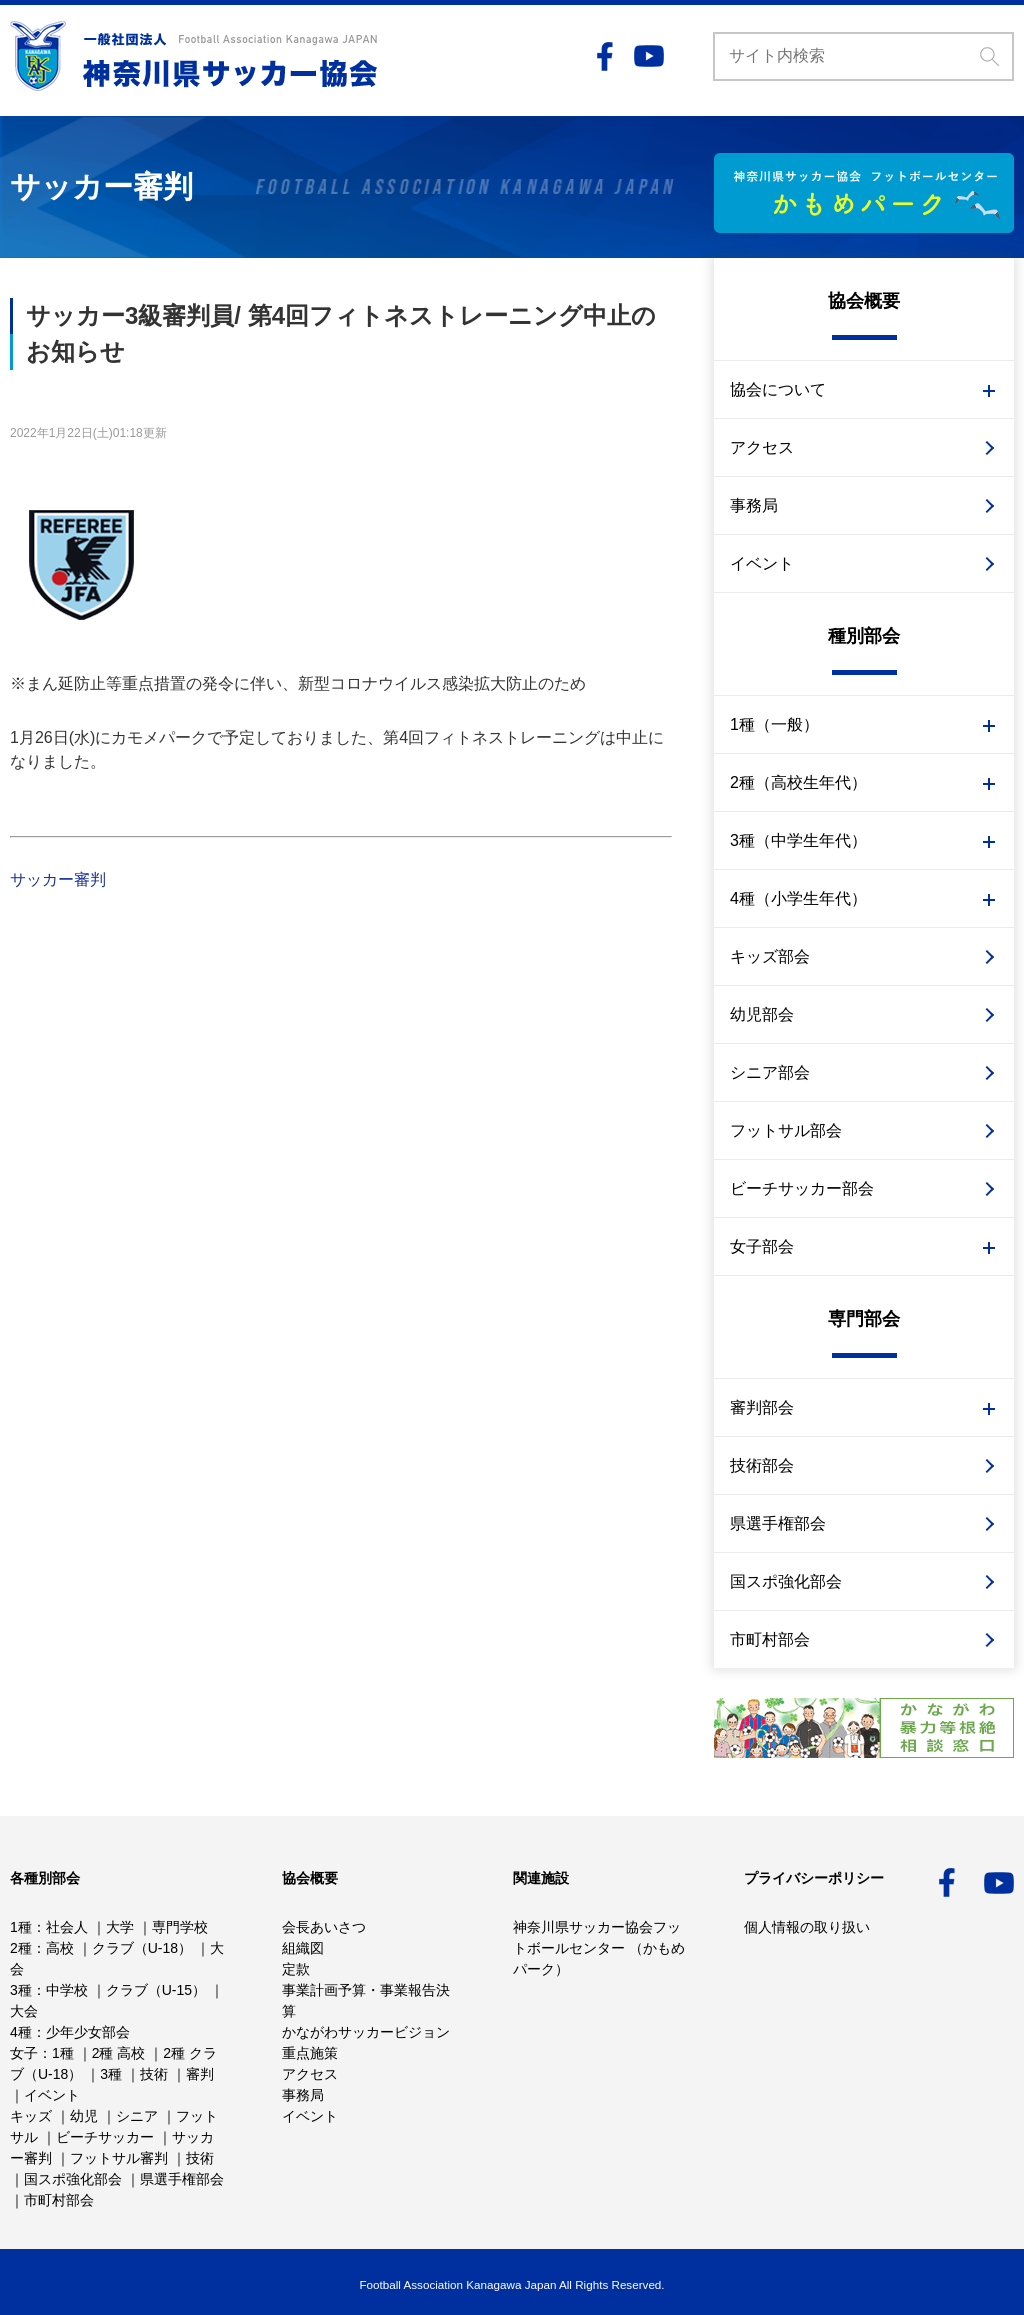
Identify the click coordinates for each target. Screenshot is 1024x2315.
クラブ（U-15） (156, 1990)
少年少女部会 (88, 2032)
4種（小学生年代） (798, 898)
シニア (137, 2116)
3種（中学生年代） (798, 840)
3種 (21, 1990)
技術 (154, 2074)
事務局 (754, 505)
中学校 (67, 1990)
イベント (762, 563)
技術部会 (762, 1465)
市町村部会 (770, 1639)
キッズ (31, 2116)
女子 (24, 2053)
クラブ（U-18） (142, 1948)
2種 (21, 1948)
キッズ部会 (770, 956)
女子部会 (762, 1246)
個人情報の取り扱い (807, 1927)
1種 (21, 1927)
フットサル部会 (786, 1130)
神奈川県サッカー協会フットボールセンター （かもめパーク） (599, 1948)
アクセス (762, 447)
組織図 (303, 1948)
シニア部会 (770, 1072)
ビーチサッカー (105, 2137)
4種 (21, 2032)
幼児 (84, 2116)
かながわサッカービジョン (366, 2032)
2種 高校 (119, 2053)
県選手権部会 (778, 1523)
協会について (778, 389)
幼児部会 (762, 1014)
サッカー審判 (58, 879)
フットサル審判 (119, 2158)
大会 (24, 2011)
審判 (200, 2074)
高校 (60, 1948)
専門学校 (180, 1927)
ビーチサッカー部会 (802, 1188)
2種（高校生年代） (798, 782)
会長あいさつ (324, 1927)
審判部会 (762, 1407)
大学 (120, 1927)
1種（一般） (774, 724)
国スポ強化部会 (786, 1581)
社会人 (67, 1927)
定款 (296, 1969)
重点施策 (310, 2053)
